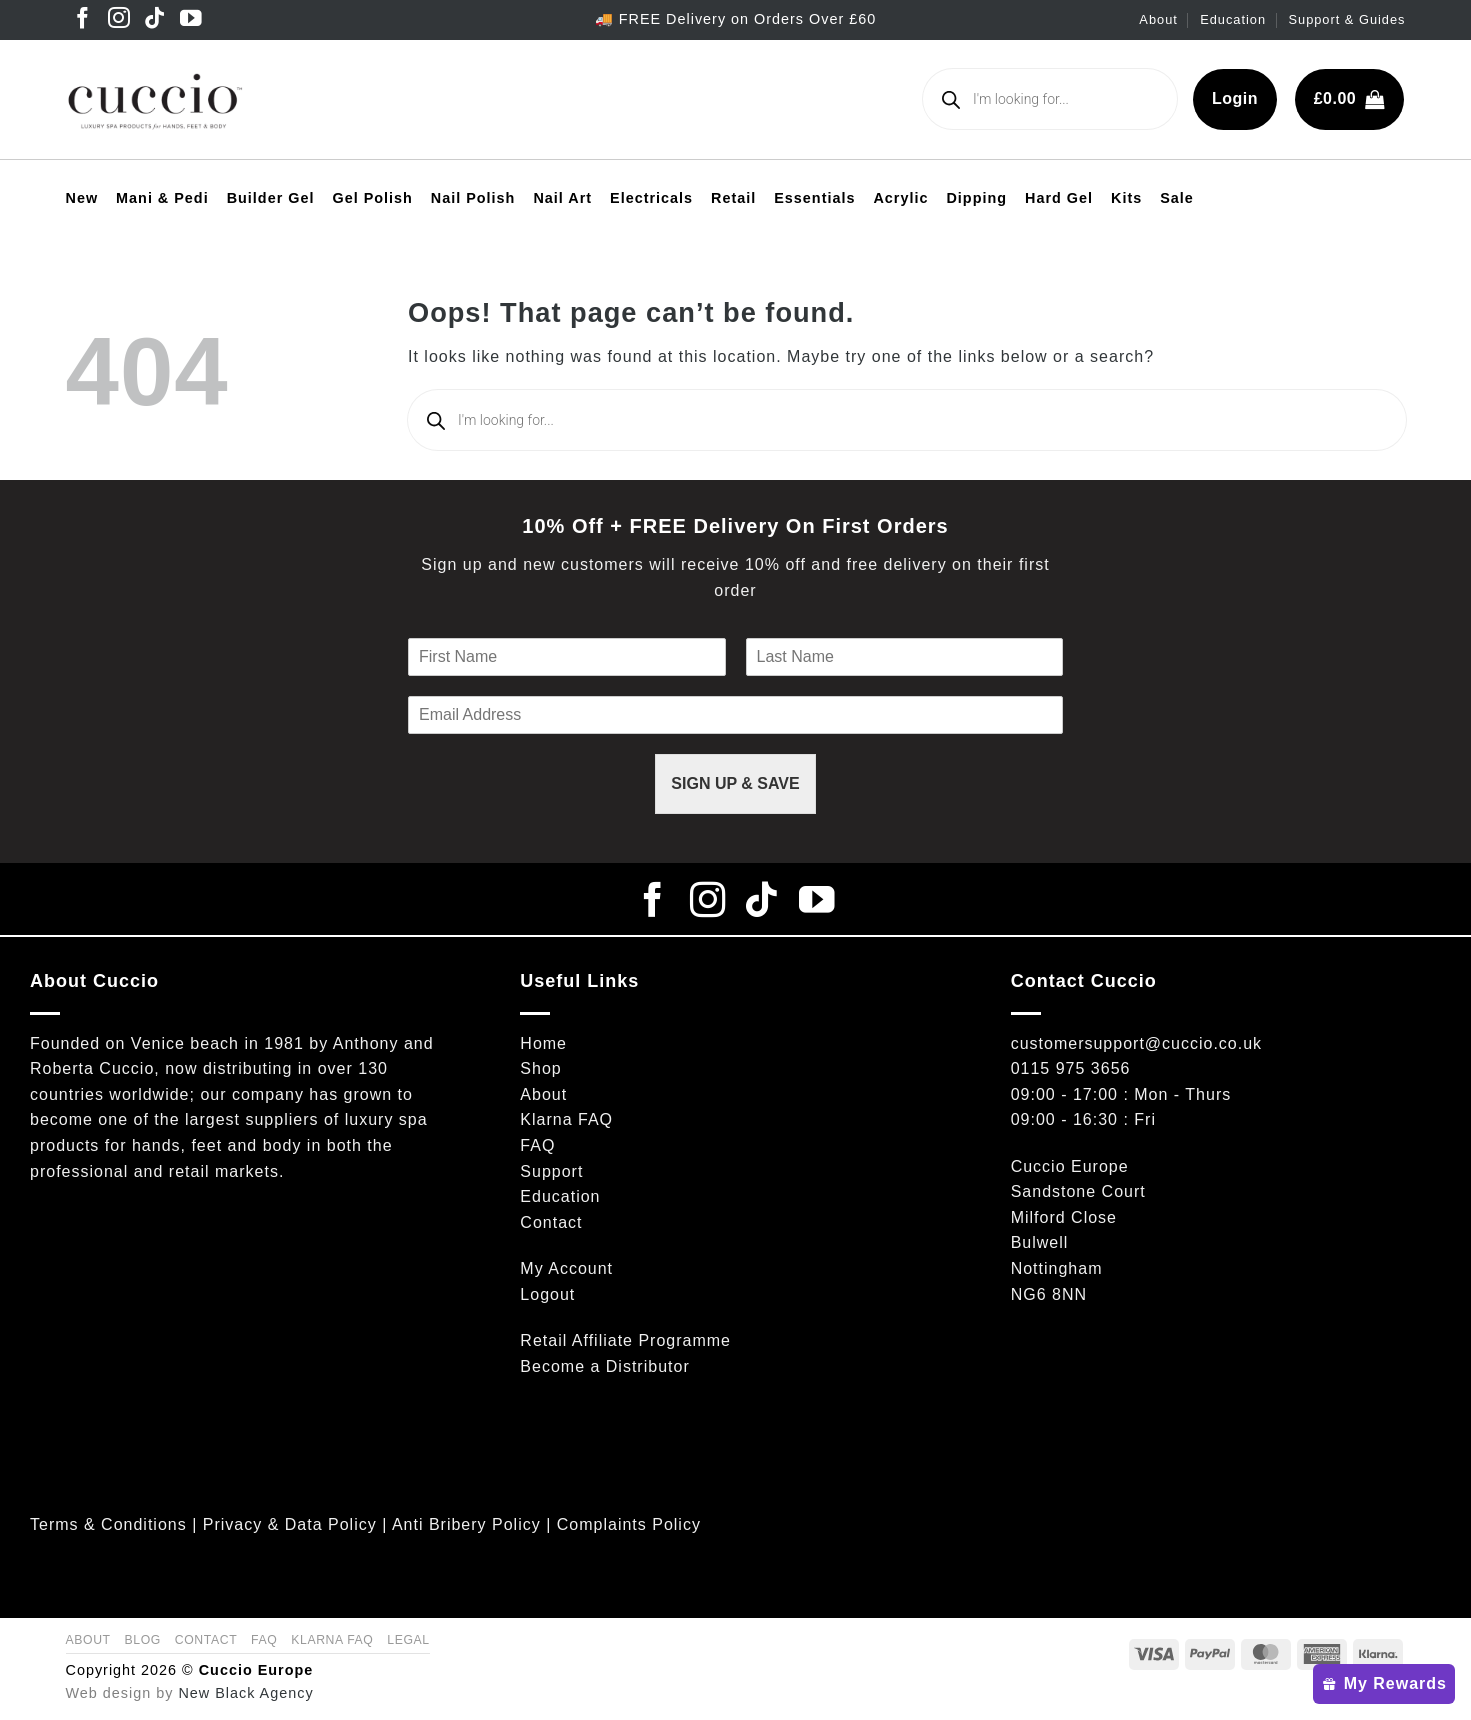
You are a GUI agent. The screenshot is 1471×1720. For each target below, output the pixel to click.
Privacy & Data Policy (290, 1524)
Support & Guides (1346, 19)
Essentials (814, 198)
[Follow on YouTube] (191, 19)
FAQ (537, 1145)
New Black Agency (245, 1693)
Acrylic (900, 198)
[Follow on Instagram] (119, 19)
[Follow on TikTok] (155, 19)
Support (551, 1171)
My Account (566, 1268)
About (1158, 19)
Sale (1177, 198)
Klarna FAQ (566, 1119)
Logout (547, 1294)
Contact (551, 1222)
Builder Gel (271, 198)
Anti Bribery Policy (466, 1524)
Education (1233, 19)
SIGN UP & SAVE (735, 783)
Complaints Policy (629, 1524)
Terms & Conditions (108, 1524)
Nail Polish (473, 198)
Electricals (651, 198)
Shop (540, 1068)
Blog (143, 1640)
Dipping (976, 198)
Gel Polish (372, 198)
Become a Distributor (604, 1366)
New (82, 198)
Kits (1126, 198)
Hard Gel (1059, 198)
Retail (733, 198)
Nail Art (562, 198)
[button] (1349, 99)
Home (543, 1043)
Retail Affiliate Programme (625, 1340)
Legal (408, 1640)
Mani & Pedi (162, 198)
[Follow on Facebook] (83, 19)
